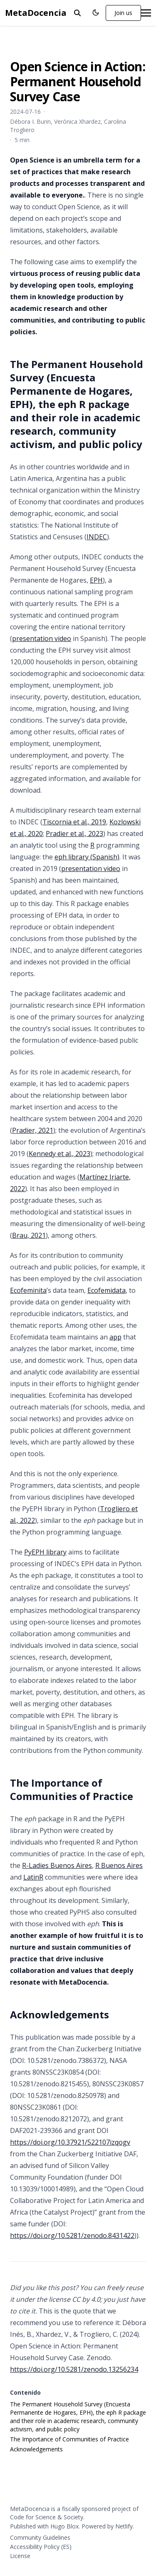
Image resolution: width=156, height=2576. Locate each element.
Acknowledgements (36, 2449)
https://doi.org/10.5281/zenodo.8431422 (72, 2235)
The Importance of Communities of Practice (69, 2439)
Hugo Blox (64, 2526)
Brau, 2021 (29, 1235)
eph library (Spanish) (86, 856)
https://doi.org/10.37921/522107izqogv (70, 2142)
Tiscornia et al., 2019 (74, 821)
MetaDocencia (36, 12)
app (115, 1337)
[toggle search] (77, 13)
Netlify (124, 2526)
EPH (96, 580)
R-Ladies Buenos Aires (57, 1865)
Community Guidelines (40, 2537)
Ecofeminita (28, 1290)
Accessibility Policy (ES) (41, 2547)
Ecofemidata (106, 1290)
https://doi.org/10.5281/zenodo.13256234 (74, 2369)
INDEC (97, 536)
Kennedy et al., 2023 (59, 1153)
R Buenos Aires (119, 1865)
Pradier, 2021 (32, 1130)
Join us (123, 13)
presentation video (41, 638)
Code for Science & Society (46, 2517)
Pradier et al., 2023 (74, 833)
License (20, 2556)
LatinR (33, 1877)
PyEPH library (45, 1552)
